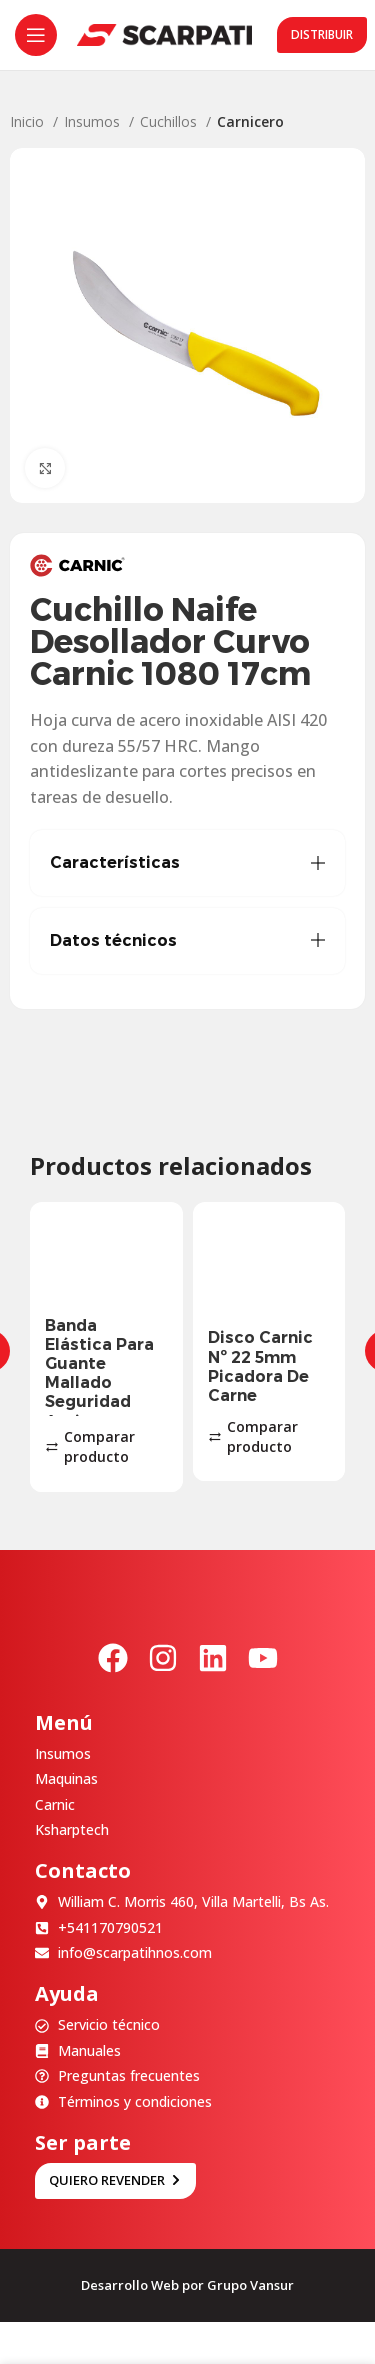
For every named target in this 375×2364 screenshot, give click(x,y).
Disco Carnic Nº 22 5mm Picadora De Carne (260, 1366)
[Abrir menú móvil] (36, 35)
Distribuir (322, 34)
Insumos (94, 121)
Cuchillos (170, 121)
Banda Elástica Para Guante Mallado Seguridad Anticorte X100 (99, 1383)
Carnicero (250, 121)
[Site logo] (164, 33)
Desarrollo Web (130, 2285)
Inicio (29, 121)
